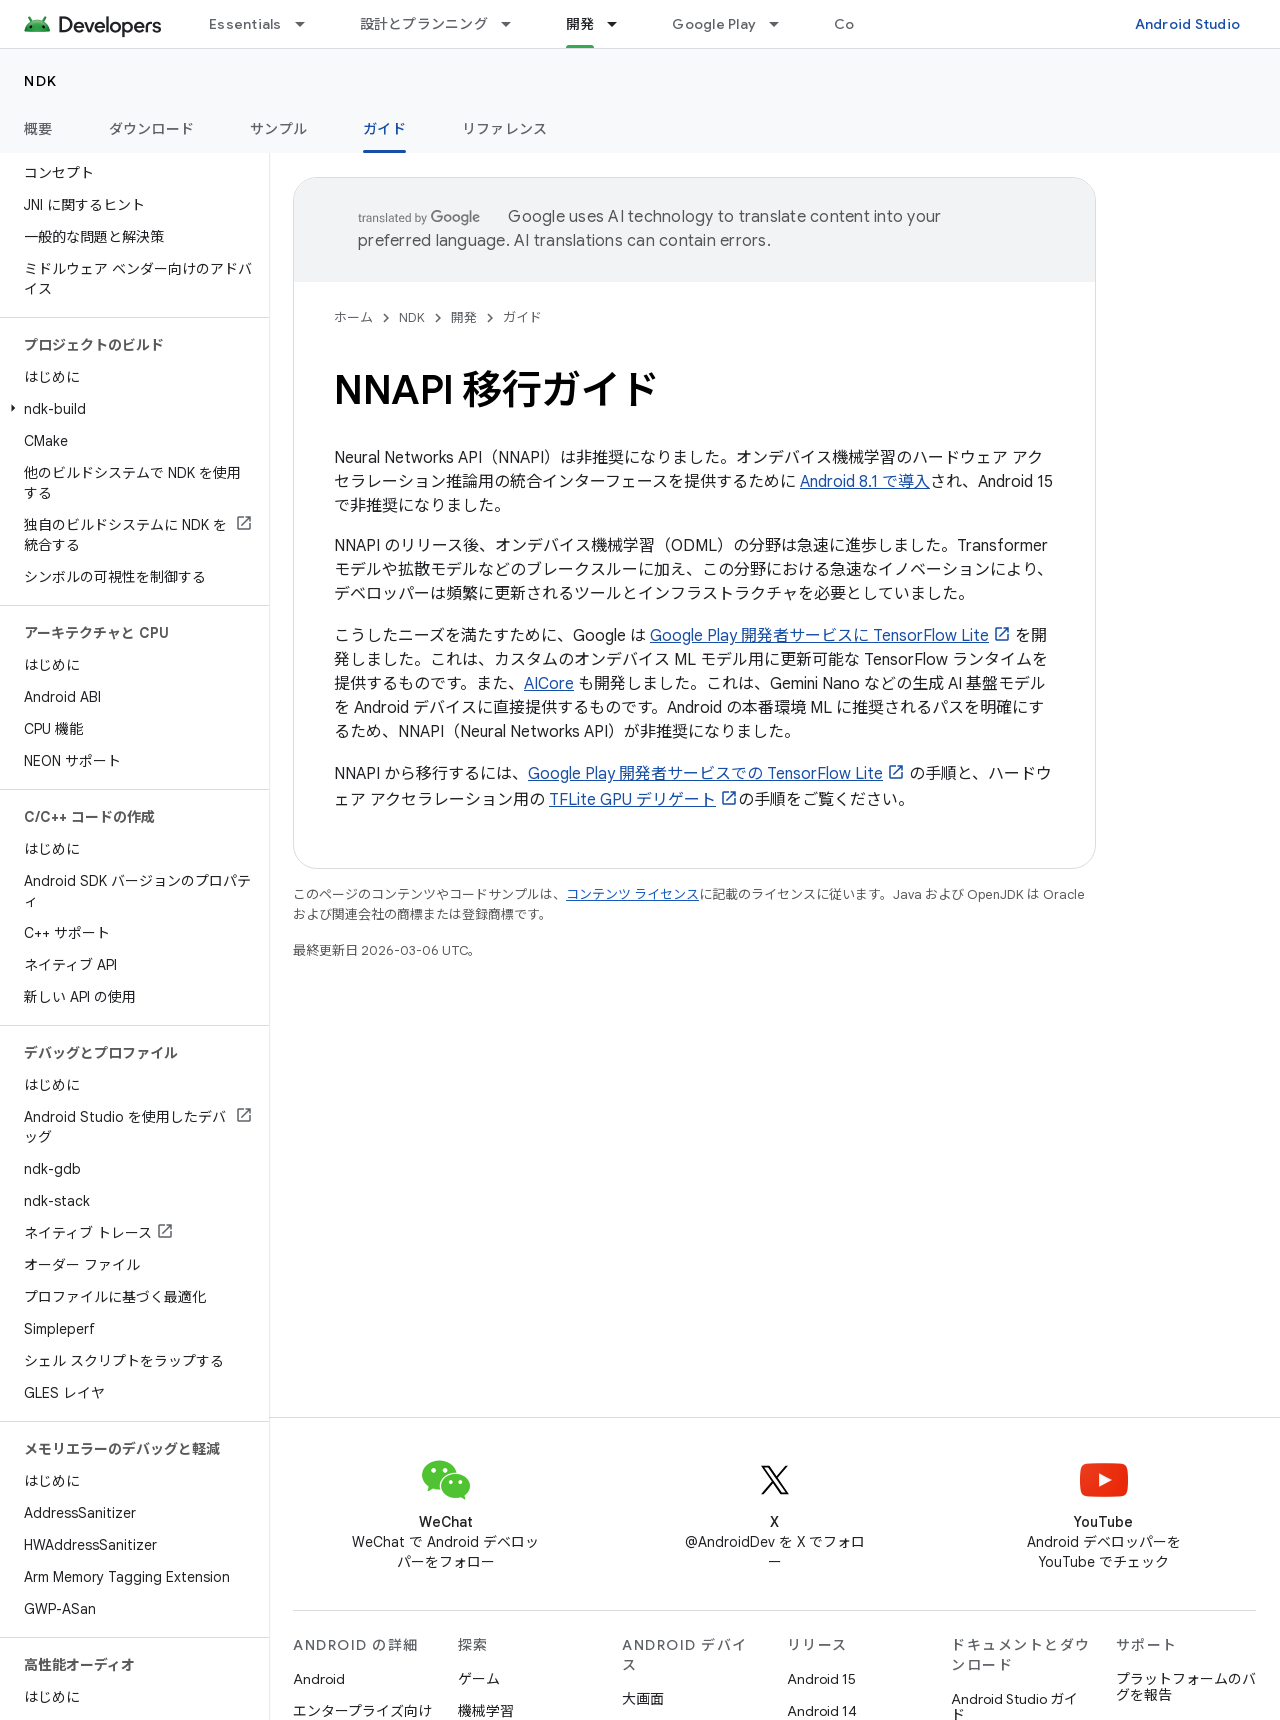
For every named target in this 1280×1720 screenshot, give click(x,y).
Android (319, 1679)
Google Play (714, 24)
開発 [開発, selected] (580, 24)
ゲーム (479, 1679)
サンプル (278, 129)
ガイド (522, 317)
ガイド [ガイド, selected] (384, 129)
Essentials (245, 24)
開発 (464, 317)
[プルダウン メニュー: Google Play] (783, 24)
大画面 (643, 1699)
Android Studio (1188, 24)
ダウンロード (152, 129)
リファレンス (505, 129)
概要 (38, 129)
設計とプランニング (424, 24)
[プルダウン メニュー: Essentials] (309, 24)
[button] (130, 409)
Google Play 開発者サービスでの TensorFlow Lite (705, 774)
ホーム (353, 317)
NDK (41, 81)
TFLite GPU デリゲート (632, 800)
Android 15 (821, 1679)
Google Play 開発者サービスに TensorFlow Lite (819, 636)
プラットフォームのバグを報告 (1186, 1687)
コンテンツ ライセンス (632, 894)
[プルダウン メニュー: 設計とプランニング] (515, 24)
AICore (549, 684)
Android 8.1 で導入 (865, 482)
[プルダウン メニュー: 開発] (621, 24)
